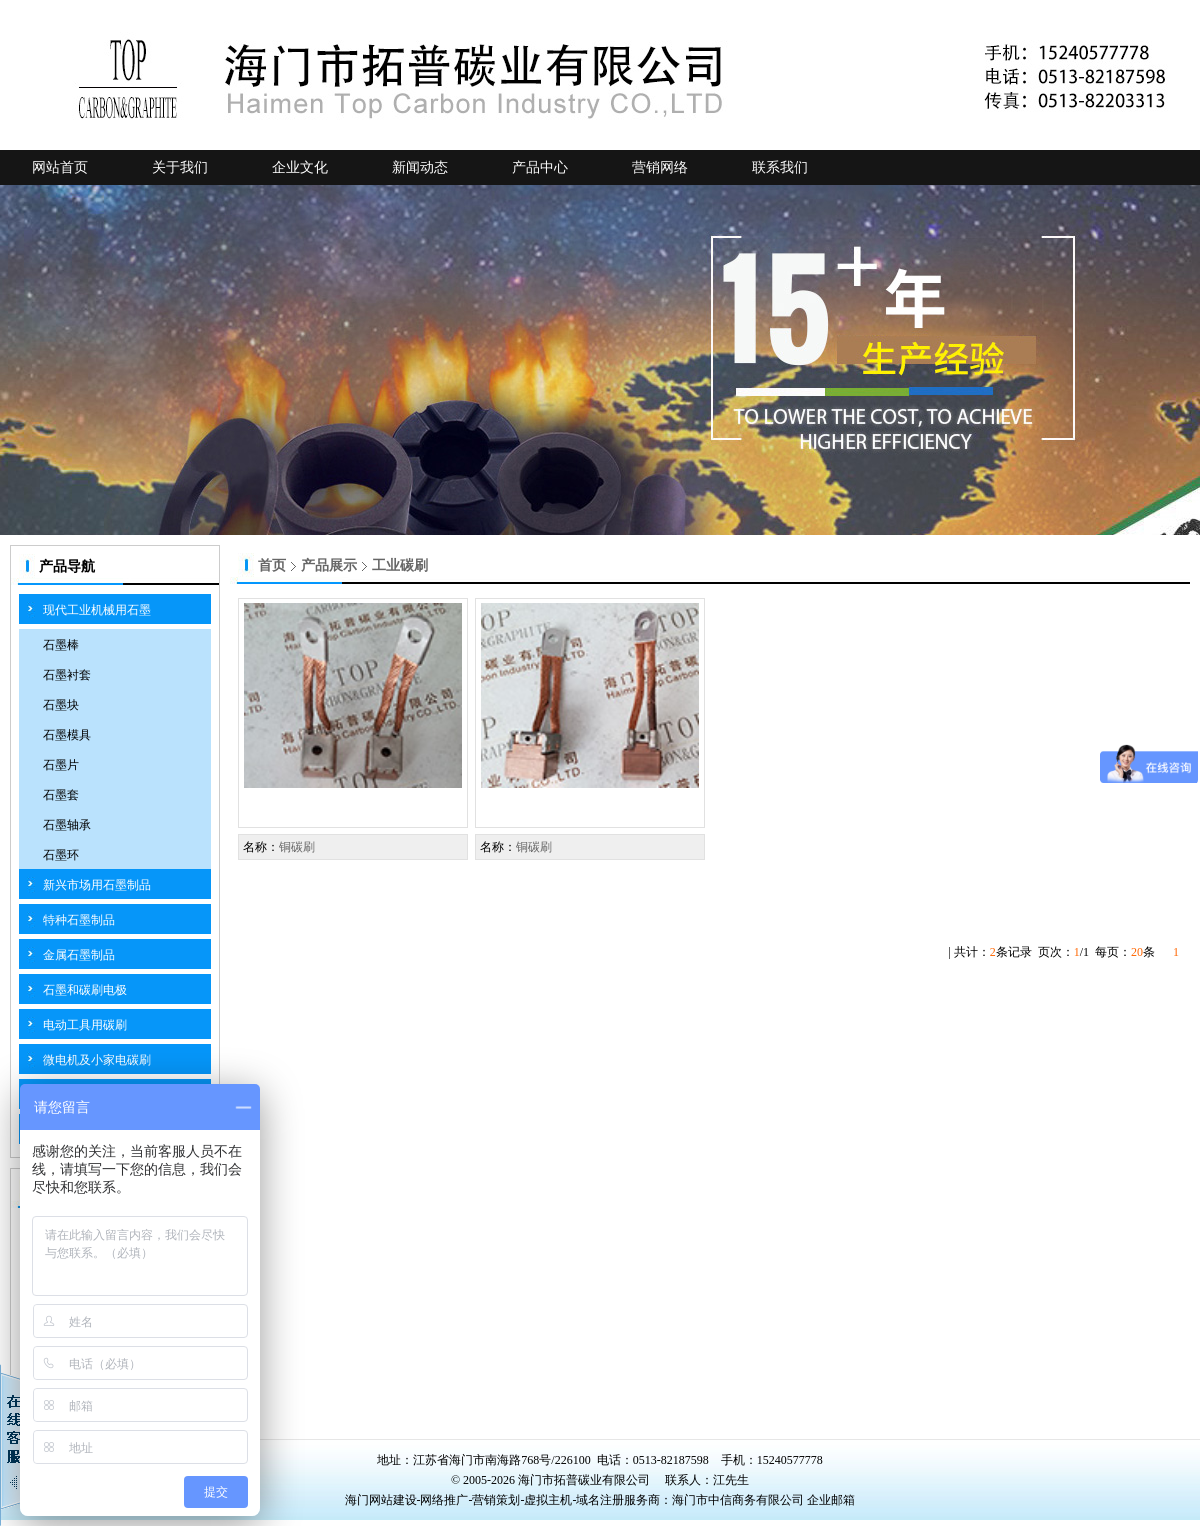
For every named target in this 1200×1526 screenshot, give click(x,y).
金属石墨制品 (79, 955)
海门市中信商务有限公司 (739, 1500)
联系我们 (780, 167)
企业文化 (300, 167)
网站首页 (60, 167)
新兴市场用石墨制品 (97, 885)
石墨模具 (67, 735)
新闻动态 (420, 167)
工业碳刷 (400, 565)
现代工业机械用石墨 (97, 610)
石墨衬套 (67, 675)
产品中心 (540, 167)
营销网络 (660, 167)
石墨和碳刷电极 (85, 990)
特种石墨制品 (79, 920)
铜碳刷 (297, 847)
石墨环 (61, 855)
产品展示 (329, 565)
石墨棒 (61, 645)
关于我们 (180, 167)
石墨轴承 (67, 825)
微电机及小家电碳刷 (97, 1060)
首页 (272, 565)
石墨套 (61, 795)
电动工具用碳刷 (85, 1025)
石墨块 (61, 705)
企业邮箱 (831, 1500)
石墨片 (61, 765)
